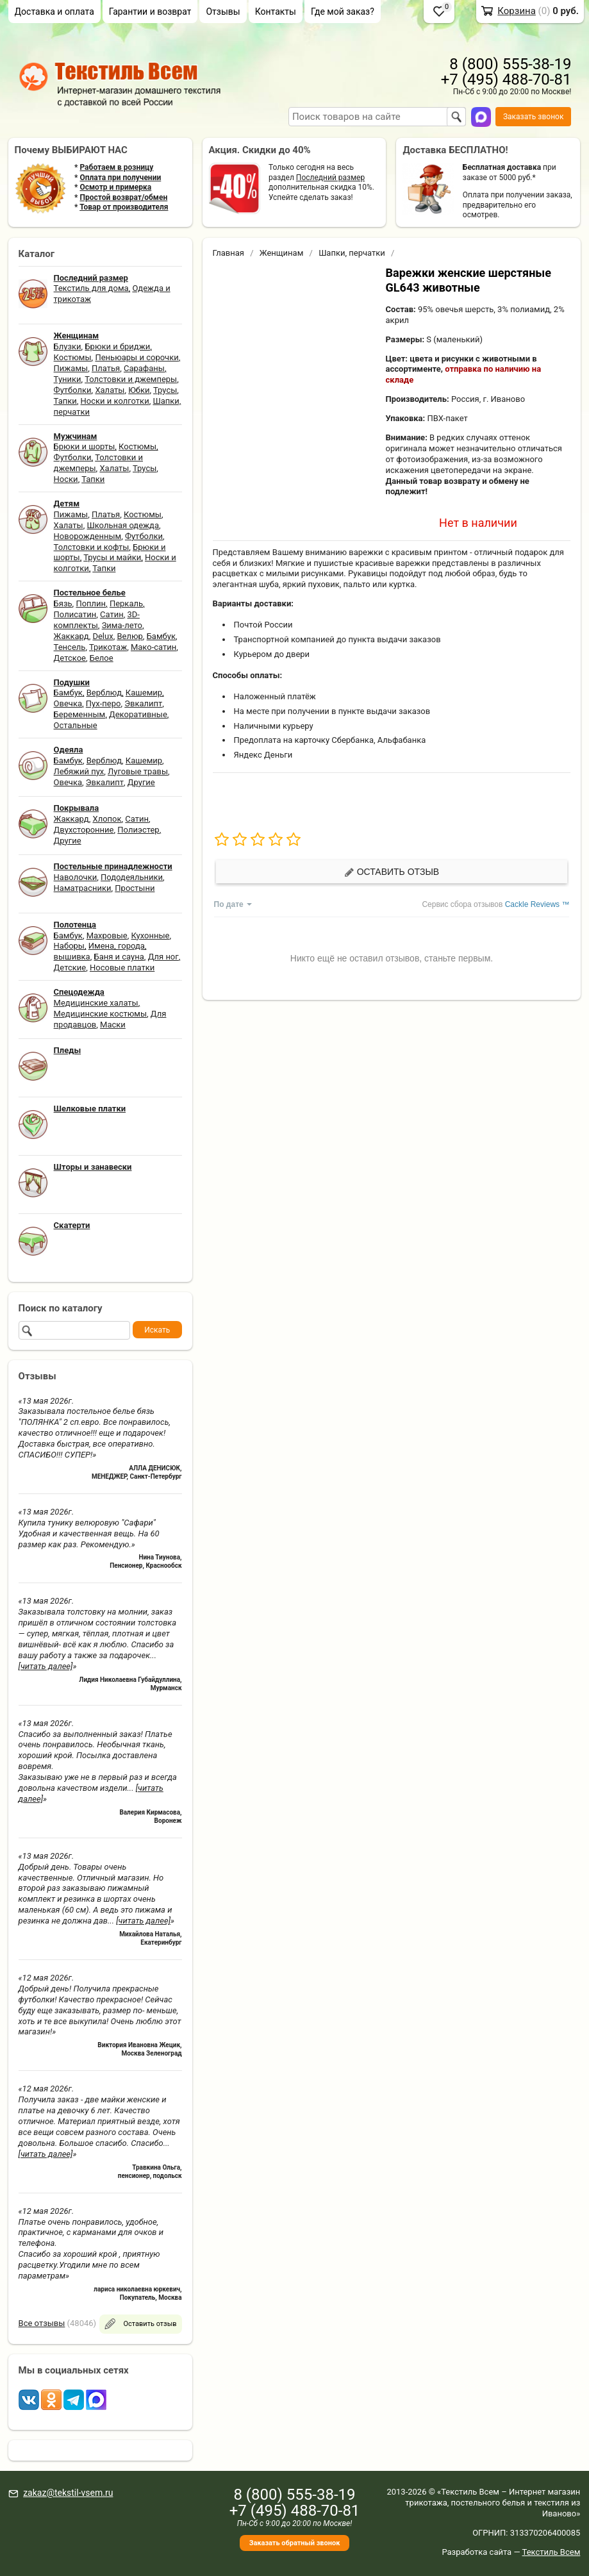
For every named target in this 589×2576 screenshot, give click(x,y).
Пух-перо (103, 703)
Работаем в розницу (116, 167)
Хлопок (106, 819)
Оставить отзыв (391, 872)
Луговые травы (138, 771)
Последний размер (330, 177)
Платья (106, 368)
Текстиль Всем (551, 2552)
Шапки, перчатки (352, 253)
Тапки (65, 401)
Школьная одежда (123, 525)
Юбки (138, 390)
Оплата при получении (120, 177)
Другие (141, 782)
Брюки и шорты (84, 446)
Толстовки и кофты (91, 547)
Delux (102, 636)
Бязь (63, 603)
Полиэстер (138, 830)
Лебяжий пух (79, 771)
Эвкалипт (143, 703)
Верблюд (104, 692)
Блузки (67, 346)
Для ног (163, 956)
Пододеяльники (132, 877)
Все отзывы (42, 2323)
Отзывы (223, 11)
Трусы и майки (112, 557)
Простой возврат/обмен (123, 197)
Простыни (134, 888)
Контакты (275, 11)
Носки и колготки (115, 401)
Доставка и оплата (54, 11)
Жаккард (71, 636)
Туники (67, 379)
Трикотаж (108, 647)
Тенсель (70, 647)
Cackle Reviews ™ (537, 904)
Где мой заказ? (342, 11)
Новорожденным (88, 536)
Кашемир (144, 692)
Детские (70, 967)
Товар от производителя (123, 207)
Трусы (165, 390)
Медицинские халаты (96, 1003)
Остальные (75, 725)
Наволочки (75, 877)
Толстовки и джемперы (131, 379)
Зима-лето (122, 625)
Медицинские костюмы (100, 1013)
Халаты (109, 390)
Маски (113, 1024)
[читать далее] (46, 1666)
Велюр (129, 636)
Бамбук (161, 636)
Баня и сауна (119, 956)
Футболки (73, 390)
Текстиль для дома (91, 288)
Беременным (80, 714)
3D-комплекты (97, 620)
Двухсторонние (84, 830)
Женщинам (282, 253)
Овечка (68, 703)
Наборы (69, 946)
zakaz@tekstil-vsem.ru (68, 2493)
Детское (70, 658)
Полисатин (75, 614)
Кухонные (150, 935)
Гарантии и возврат (150, 11)
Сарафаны (144, 368)
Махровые (107, 935)
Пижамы (71, 368)
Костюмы (73, 357)
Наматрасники (83, 888)
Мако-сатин (153, 647)
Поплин (91, 603)
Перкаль (126, 603)
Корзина (516, 11)
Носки (66, 479)
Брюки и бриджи (117, 346)
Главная (228, 253)
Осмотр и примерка (115, 187)
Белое (101, 658)
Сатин (112, 614)
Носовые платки (122, 967)
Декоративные (138, 714)
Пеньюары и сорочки (136, 357)
